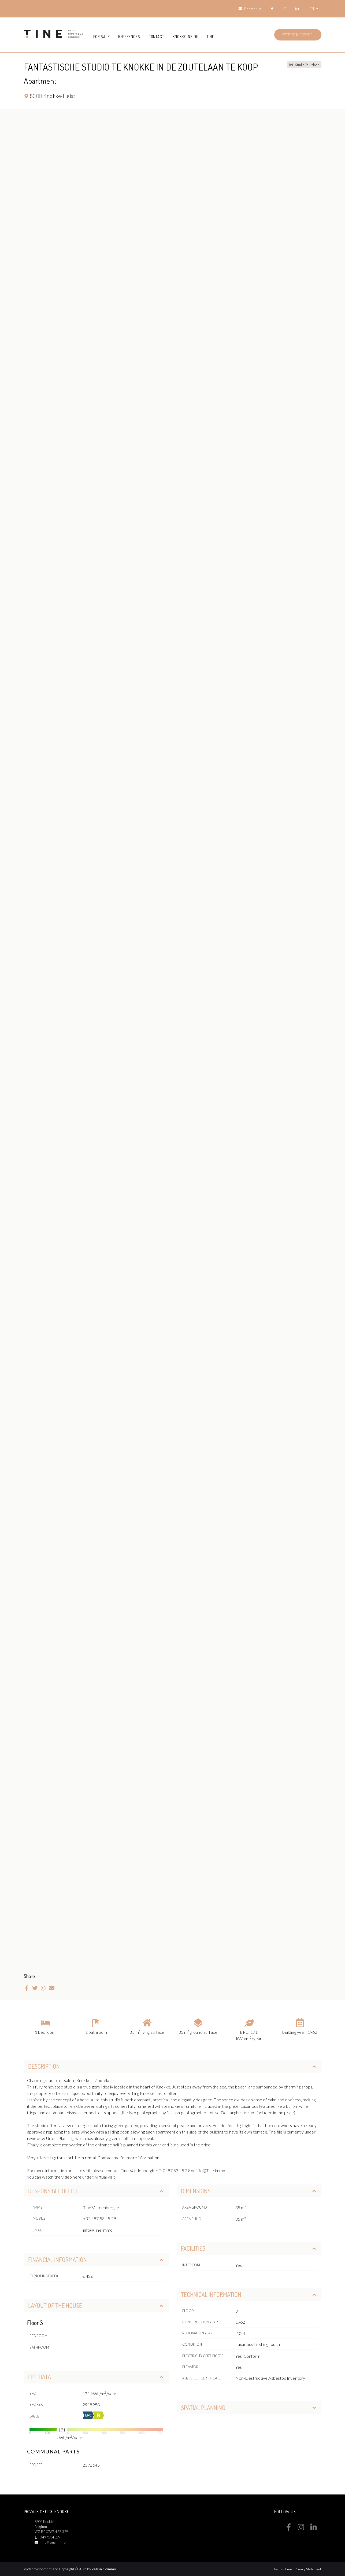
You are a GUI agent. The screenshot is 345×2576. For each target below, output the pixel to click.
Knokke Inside (185, 36)
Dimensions (249, 2191)
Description (172, 2066)
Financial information (96, 2259)
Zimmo (110, 2569)
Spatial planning (249, 2407)
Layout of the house (96, 2305)
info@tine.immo (52, 2542)
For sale (101, 36)
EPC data (96, 2377)
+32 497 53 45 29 (99, 2218)
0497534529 (50, 2537)
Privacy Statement (308, 2569)
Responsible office (96, 2191)
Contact (157, 36)
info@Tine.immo (98, 2229)
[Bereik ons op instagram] (301, 2529)
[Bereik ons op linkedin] (313, 2529)
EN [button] (312, 8)
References (129, 36)
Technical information (249, 2294)
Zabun (97, 2569)
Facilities (249, 2248)
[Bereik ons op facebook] (288, 2529)
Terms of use (283, 2569)
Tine (210, 36)
